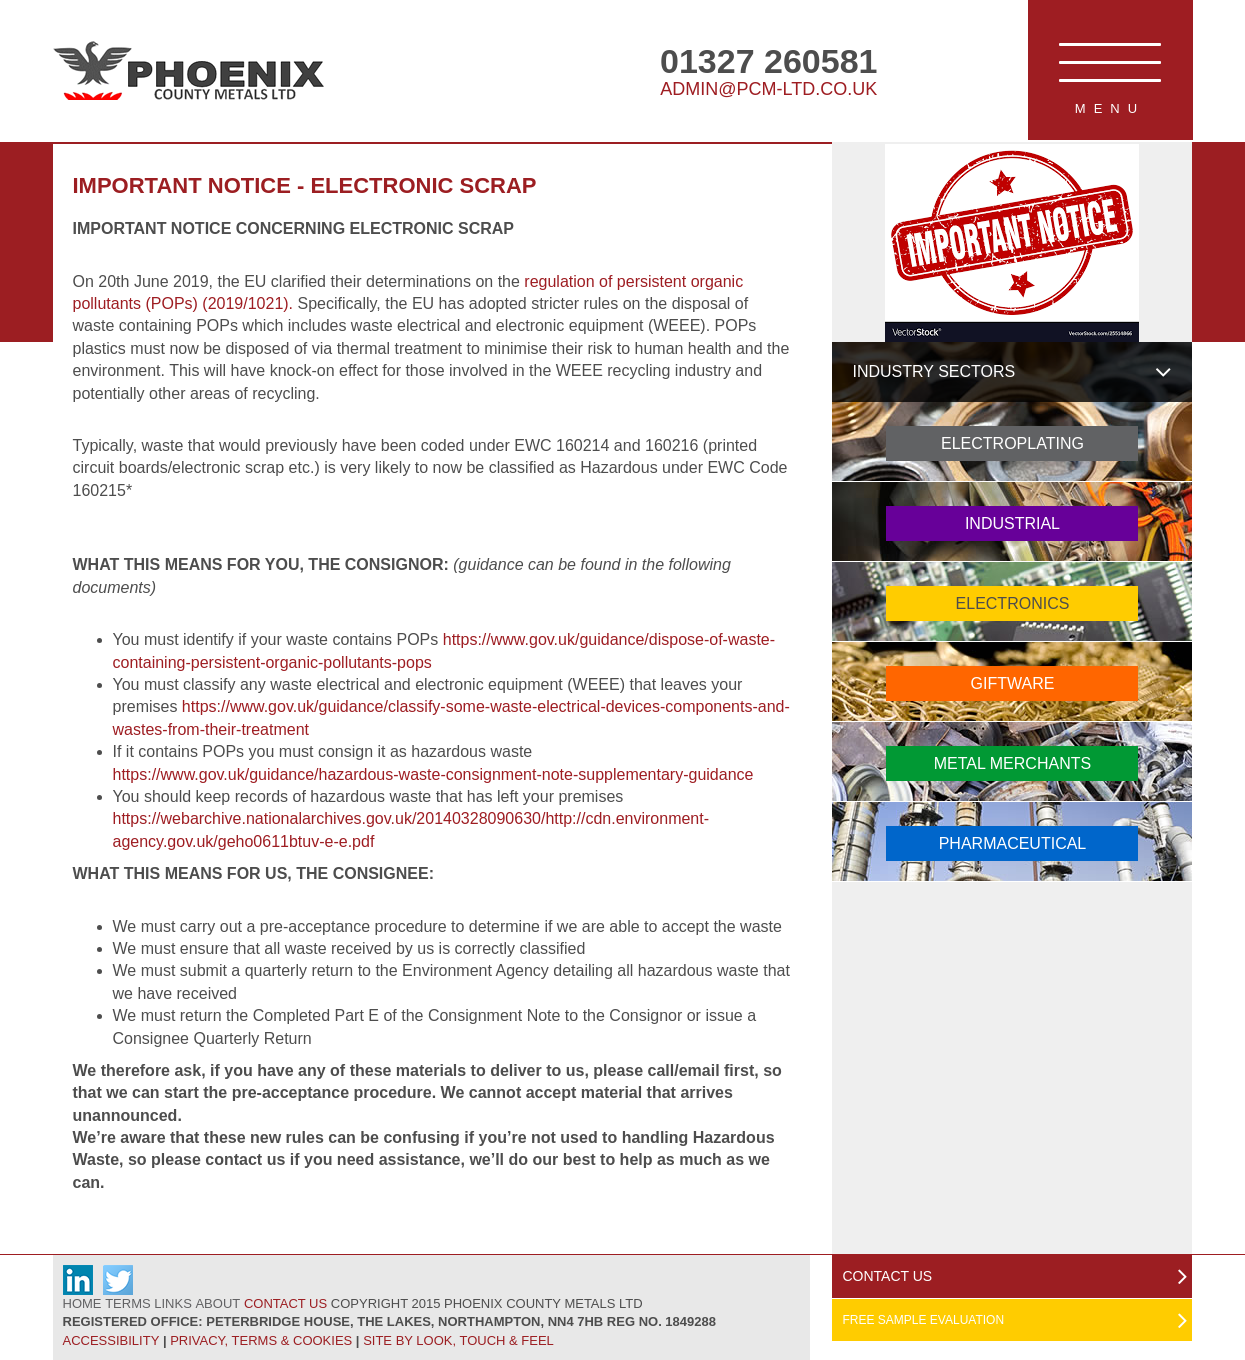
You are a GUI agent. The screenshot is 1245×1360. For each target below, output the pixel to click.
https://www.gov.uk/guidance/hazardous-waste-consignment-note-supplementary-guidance (433, 774)
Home (82, 1303)
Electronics (1013, 603)
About (217, 1303)
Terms (128, 1303)
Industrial (1012, 523)
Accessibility (111, 1340)
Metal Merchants (1012, 763)
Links (173, 1303)
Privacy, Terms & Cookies (261, 1340)
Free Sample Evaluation (923, 1320)
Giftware (1013, 683)
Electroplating (1012, 443)
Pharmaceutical (1013, 843)
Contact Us (285, 1303)
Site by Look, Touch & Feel (458, 1340)
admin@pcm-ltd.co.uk (768, 89)
